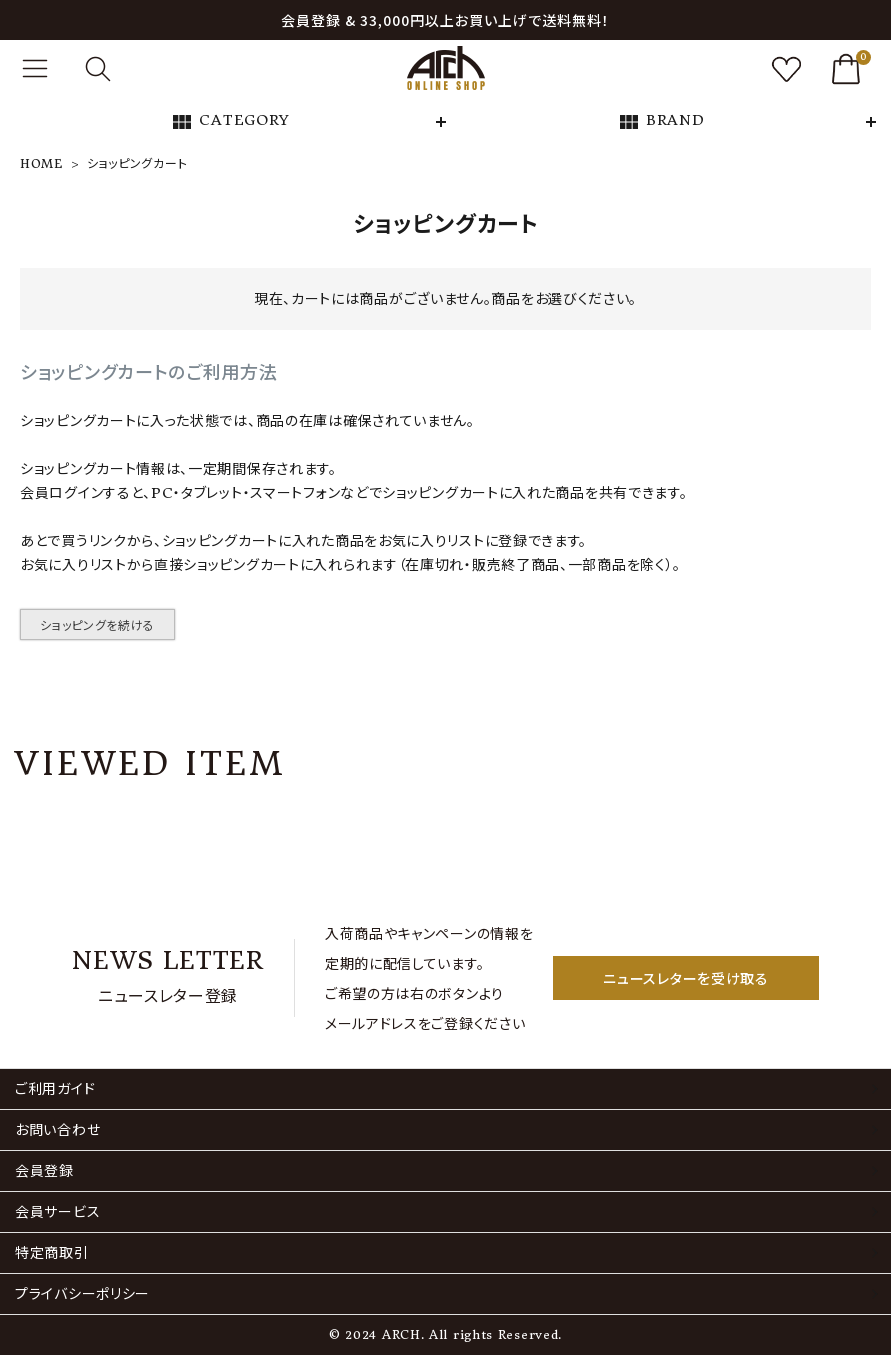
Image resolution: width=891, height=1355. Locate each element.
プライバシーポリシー (82, 1294)
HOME (41, 163)
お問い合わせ (57, 1130)
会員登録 (44, 1171)
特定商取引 (52, 1253)
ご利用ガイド (55, 1089)
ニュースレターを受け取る (685, 978)
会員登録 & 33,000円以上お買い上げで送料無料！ (445, 20)
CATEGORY (230, 122)
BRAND (661, 122)
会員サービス (57, 1212)
